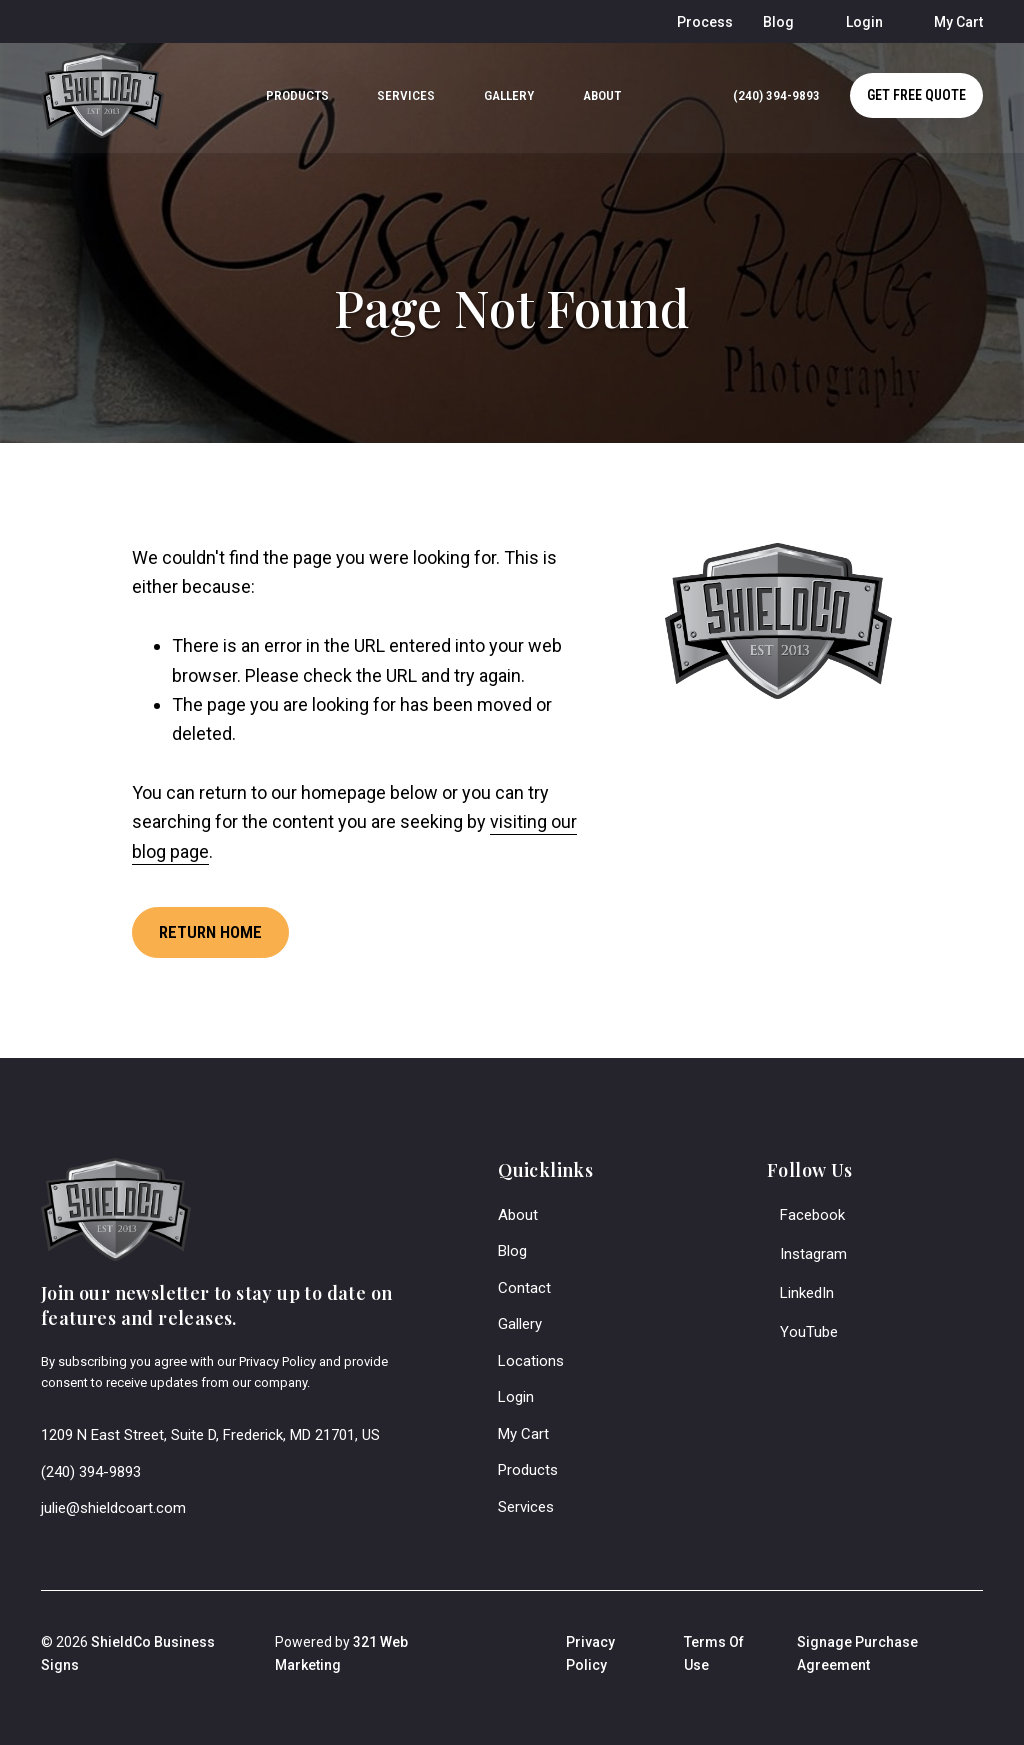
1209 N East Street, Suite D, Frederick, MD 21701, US (210, 1434)
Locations (531, 1359)
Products (528, 1469)
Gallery (520, 1323)
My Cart (523, 1432)
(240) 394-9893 (91, 1470)
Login (516, 1396)
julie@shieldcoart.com (113, 1507)
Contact (524, 1286)
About (518, 1213)
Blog (512, 1250)
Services (526, 1505)
